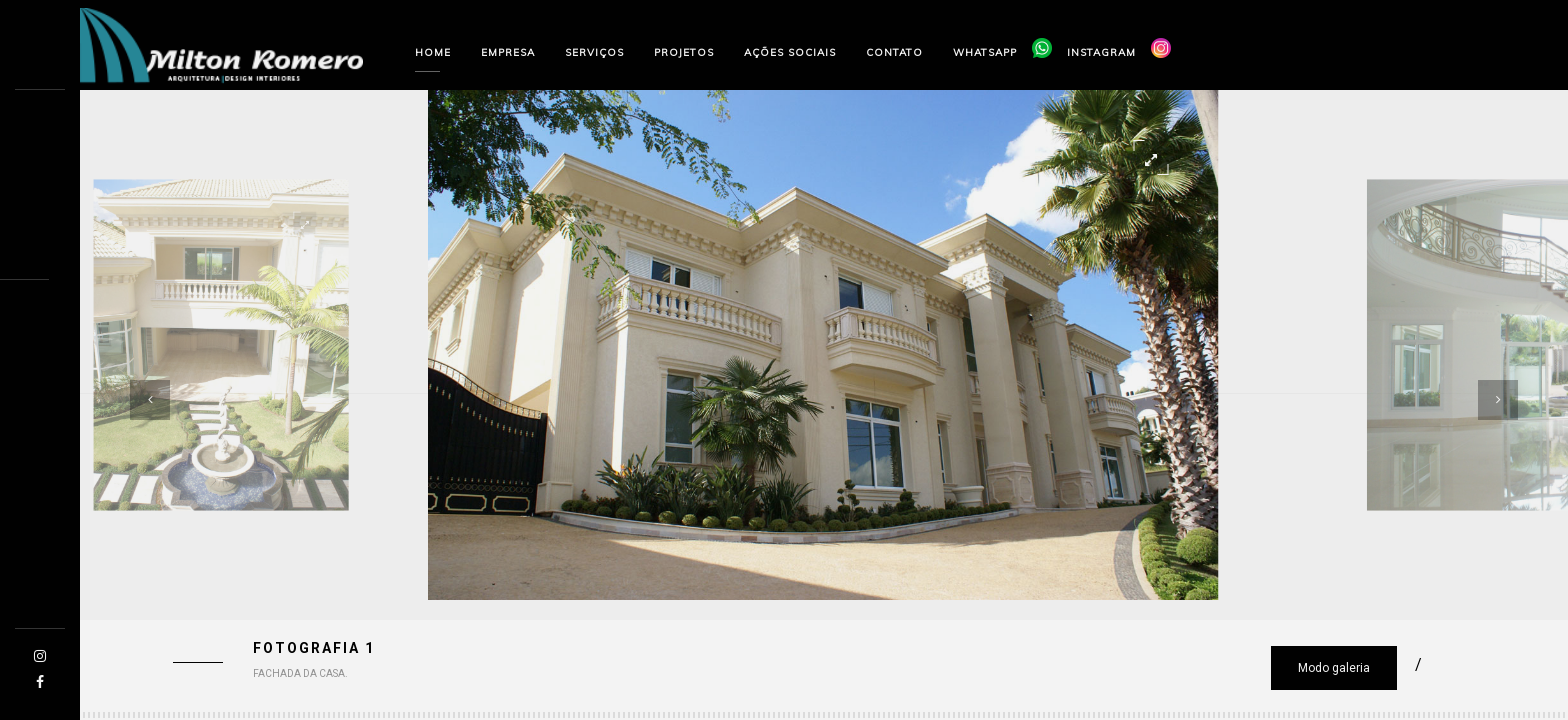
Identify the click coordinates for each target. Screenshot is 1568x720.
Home (433, 52)
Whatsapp (985, 52)
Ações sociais (790, 52)
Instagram (1101, 52)
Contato (894, 52)
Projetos (684, 52)
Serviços (594, 52)
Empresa (508, 52)
